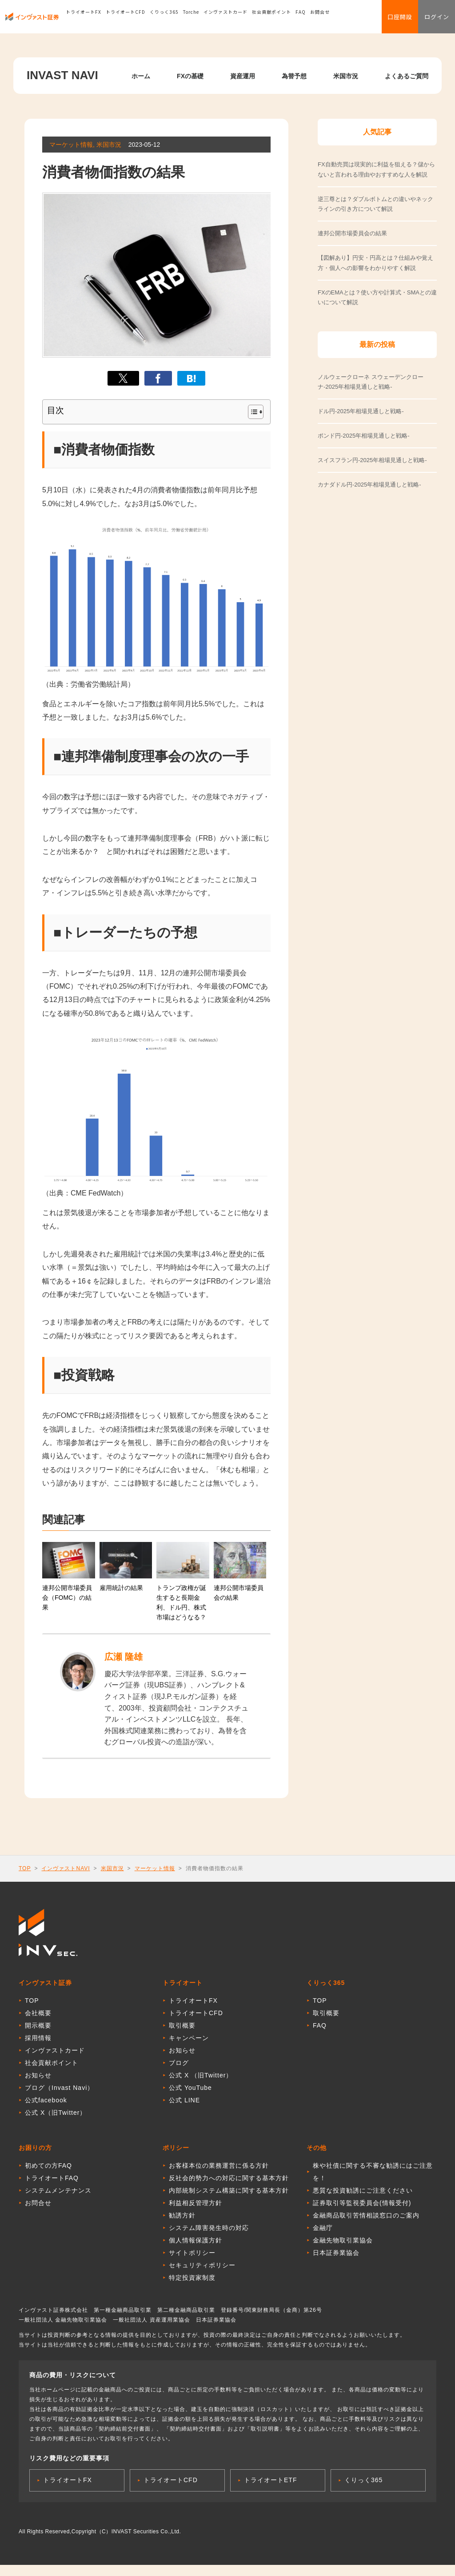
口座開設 (388, 20)
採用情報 (38, 2043)
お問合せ (320, 19)
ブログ (179, 2068)
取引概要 (182, 2031)
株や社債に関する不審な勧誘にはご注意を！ (373, 2177)
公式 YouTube (190, 2093)
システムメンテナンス (58, 2196)
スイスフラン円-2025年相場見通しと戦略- (372, 460)
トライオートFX (83, 19)
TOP (25, 1871)
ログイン (432, 20)
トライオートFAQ (52, 2183)
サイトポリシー (192, 2258)
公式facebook (46, 2105)
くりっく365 (164, 19)
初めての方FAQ (48, 2171)
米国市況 (345, 76)
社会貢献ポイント (271, 19)
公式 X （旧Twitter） (200, 2081)
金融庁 (323, 2233)
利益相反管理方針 (195, 2208)
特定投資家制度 (192, 2283)
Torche (191, 19)
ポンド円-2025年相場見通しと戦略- (364, 435)
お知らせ (38, 2081)
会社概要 (38, 2018)
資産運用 (242, 76)
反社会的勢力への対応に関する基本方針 (229, 2183)
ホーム (141, 76)
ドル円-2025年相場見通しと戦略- (361, 411)
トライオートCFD (125, 19)
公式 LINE (184, 2105)
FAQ (300, 19)
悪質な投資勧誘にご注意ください (363, 2196)
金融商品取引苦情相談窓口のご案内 (366, 2221)
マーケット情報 (155, 1871)
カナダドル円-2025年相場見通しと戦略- (369, 484)
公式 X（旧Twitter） (55, 2118)
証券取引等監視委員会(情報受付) (362, 2208)
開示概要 (38, 2031)
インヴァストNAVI (65, 1871)
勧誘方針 (182, 2221)
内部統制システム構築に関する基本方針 (229, 2196)
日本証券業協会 (336, 2258)
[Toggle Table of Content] (251, 411)
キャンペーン (189, 2043)
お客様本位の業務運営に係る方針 (219, 2171)
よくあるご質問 (406, 76)
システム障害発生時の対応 (209, 2233)
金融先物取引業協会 (343, 2246)
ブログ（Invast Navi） (59, 2093)
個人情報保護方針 (195, 2246)
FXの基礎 (190, 76)
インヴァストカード (225, 19)
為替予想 (294, 76)
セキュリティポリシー (202, 2270)
